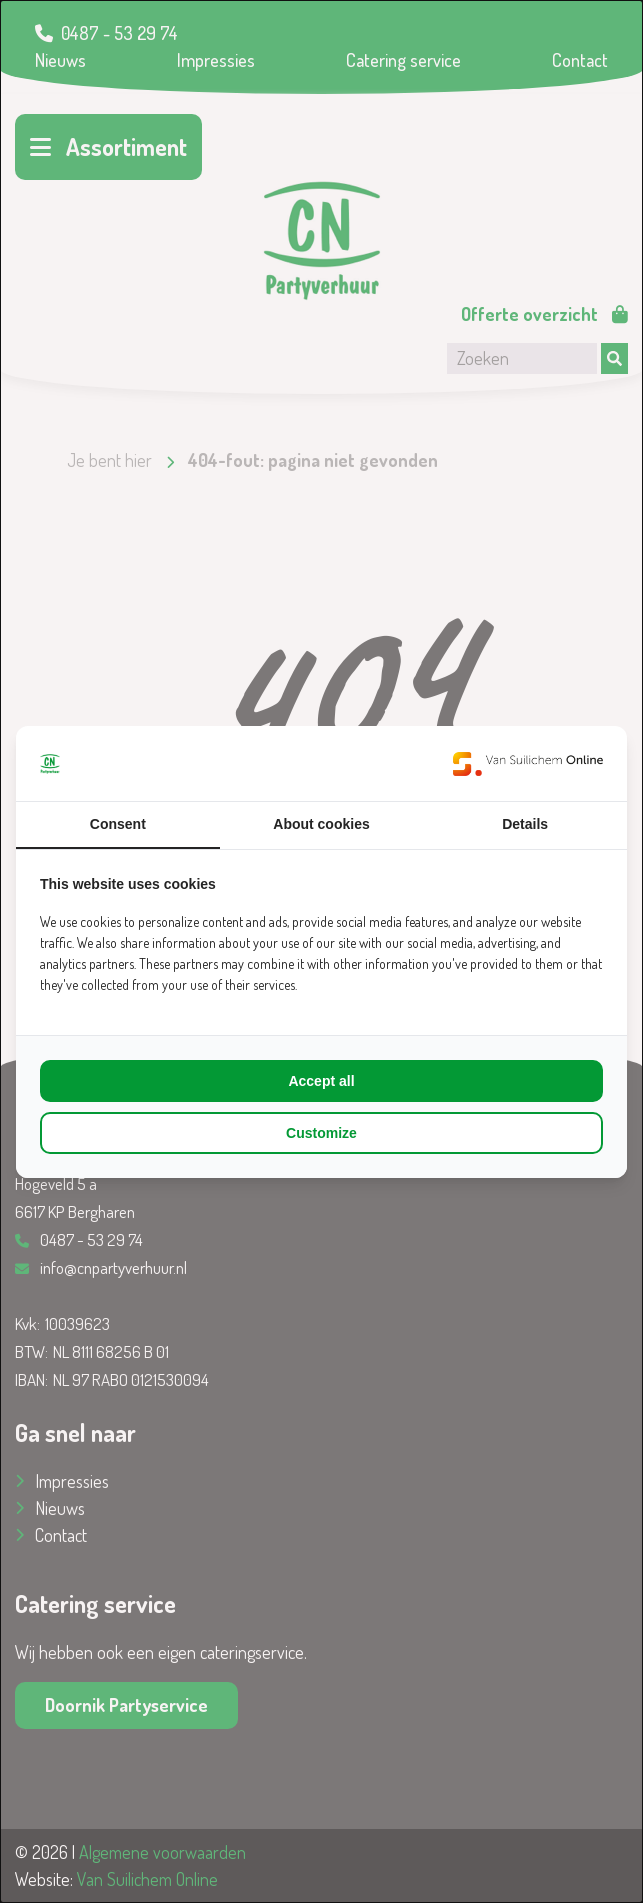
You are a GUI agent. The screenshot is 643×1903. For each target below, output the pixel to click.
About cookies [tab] (321, 824)
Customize (321, 1133)
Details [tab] (525, 824)
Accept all (321, 1081)
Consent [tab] (118, 824)
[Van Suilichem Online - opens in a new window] (528, 763)
